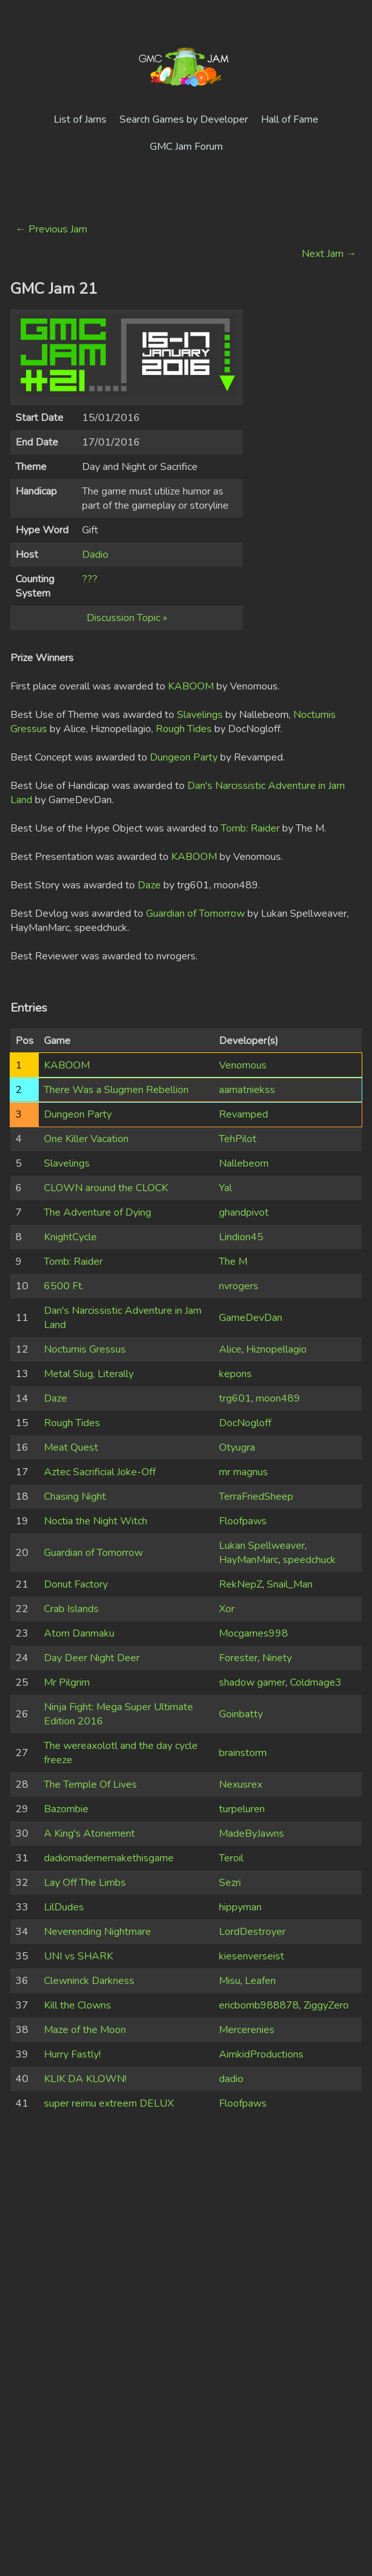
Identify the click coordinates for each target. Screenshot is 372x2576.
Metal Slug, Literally (89, 1374)
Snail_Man (290, 1584)
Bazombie (66, 1809)
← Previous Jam (51, 229)
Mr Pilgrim (67, 1682)
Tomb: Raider (250, 828)
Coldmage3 (316, 1682)
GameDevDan (250, 1318)
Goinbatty (241, 1714)
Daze (149, 885)
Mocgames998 (253, 1633)
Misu (229, 1981)
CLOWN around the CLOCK (106, 1188)
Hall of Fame (289, 119)
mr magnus (243, 1472)
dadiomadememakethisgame (109, 1858)
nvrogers (238, 1286)
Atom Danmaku (79, 1633)
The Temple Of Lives (90, 1784)
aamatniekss (247, 1090)
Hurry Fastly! (72, 2054)
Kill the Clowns (77, 2005)
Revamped (243, 1114)
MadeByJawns (251, 1833)
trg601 (235, 1398)
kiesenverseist (251, 1956)
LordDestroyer (252, 1932)
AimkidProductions (261, 2054)
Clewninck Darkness (89, 1981)
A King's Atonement (89, 1833)
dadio (231, 2079)
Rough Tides (184, 729)
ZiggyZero (326, 2005)
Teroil (231, 1858)
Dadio (95, 554)
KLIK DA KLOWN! (85, 2079)
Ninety (277, 1658)
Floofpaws (243, 1521)
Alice (230, 1349)
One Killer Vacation (86, 1139)
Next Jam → (329, 254)
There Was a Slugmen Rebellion (116, 1090)
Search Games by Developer (183, 119)
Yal (225, 1188)
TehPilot (237, 1139)
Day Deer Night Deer (92, 1658)
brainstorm (243, 1753)
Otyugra (237, 1447)
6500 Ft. (64, 1286)
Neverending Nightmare (97, 1932)
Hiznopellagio (276, 1349)
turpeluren (242, 1809)
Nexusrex (240, 1784)
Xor (226, 1609)
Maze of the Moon (85, 2030)
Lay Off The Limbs (85, 1883)
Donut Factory (76, 1584)
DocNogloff (245, 1423)
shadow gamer (252, 1682)
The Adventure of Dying (97, 1212)
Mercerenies (246, 2030)
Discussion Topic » (127, 618)
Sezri (230, 1883)
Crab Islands (71, 1609)
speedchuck (309, 1560)
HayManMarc (248, 1560)
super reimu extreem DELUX (109, 2103)
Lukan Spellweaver (262, 1545)
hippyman (240, 1907)
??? (90, 579)
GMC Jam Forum (186, 146)
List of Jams (80, 119)
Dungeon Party (184, 757)
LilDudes (64, 1907)
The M (233, 1261)
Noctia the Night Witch (95, 1521)
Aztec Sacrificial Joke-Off (100, 1472)
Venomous (243, 1065)
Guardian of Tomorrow (195, 913)
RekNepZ (240, 1584)
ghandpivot (244, 1212)
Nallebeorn (244, 1163)
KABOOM (191, 686)
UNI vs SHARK (78, 1956)
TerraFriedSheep (256, 1496)
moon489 (278, 1398)
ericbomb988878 (259, 2005)
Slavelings (200, 715)
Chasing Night (75, 1496)
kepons (235, 1374)
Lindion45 (241, 1237)
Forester (238, 1658)
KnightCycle (70, 1237)
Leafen (260, 1981)
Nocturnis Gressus (85, 1349)
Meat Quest (71, 1447)
